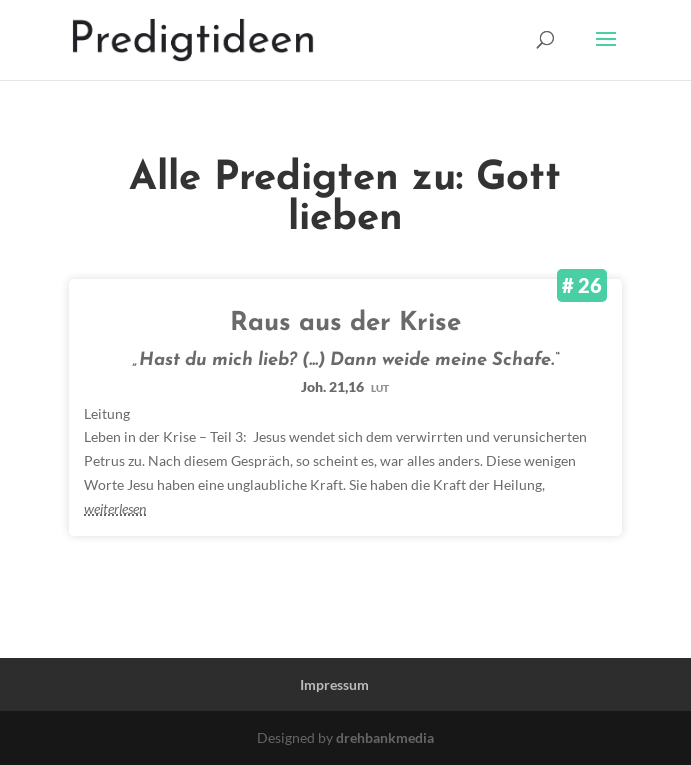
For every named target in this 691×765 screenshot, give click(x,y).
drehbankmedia (385, 737)
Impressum (334, 684)
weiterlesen (115, 508)
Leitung (107, 413)
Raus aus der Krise (345, 323)
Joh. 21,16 (345, 386)
